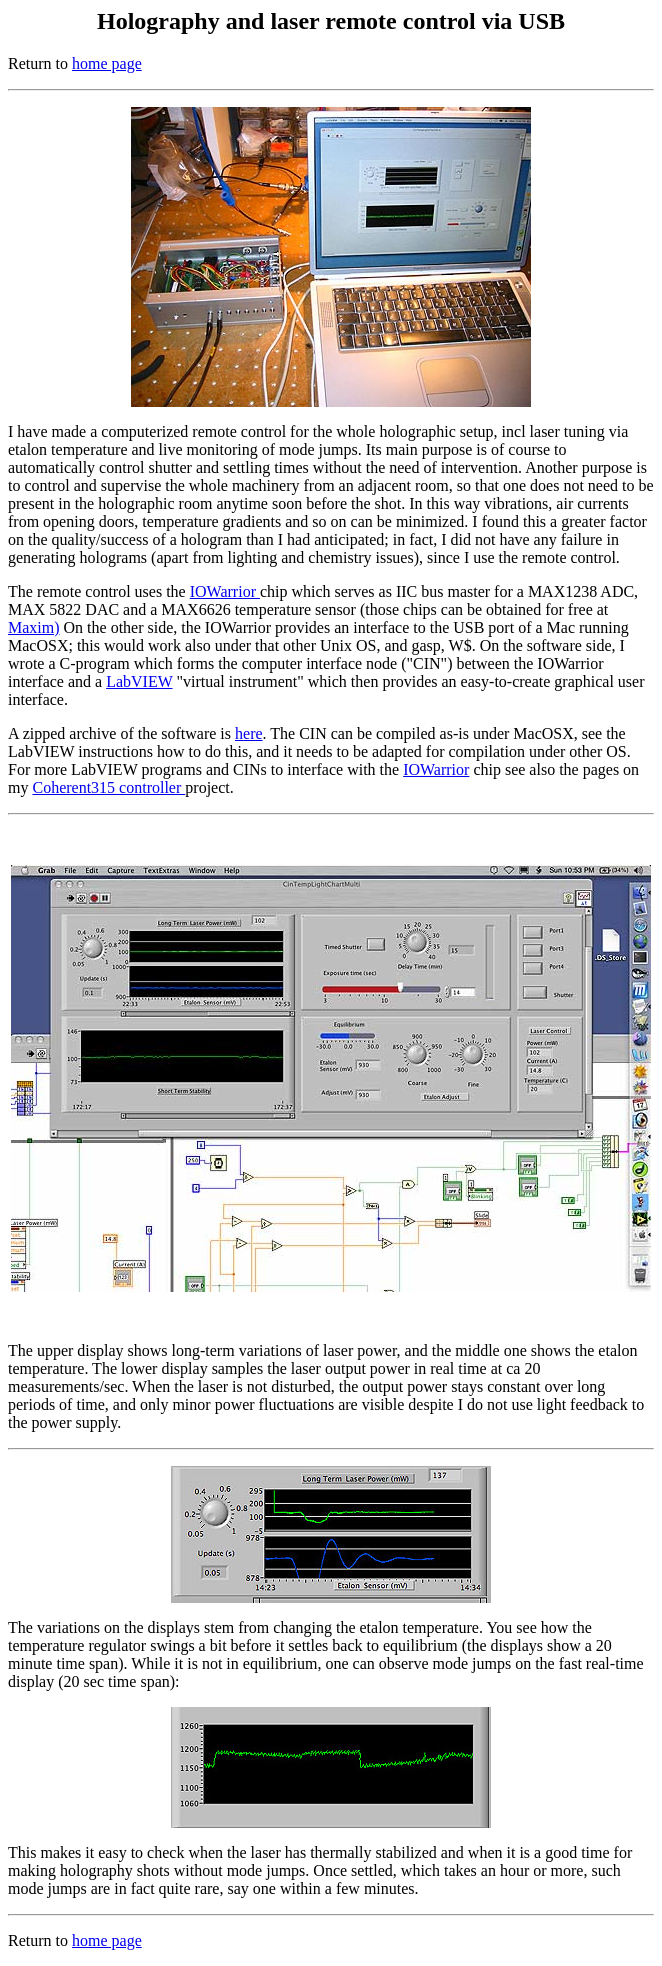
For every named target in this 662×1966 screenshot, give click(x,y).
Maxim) (34, 627)
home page (107, 63)
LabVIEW (139, 681)
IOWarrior (225, 591)
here (249, 733)
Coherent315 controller (108, 787)
